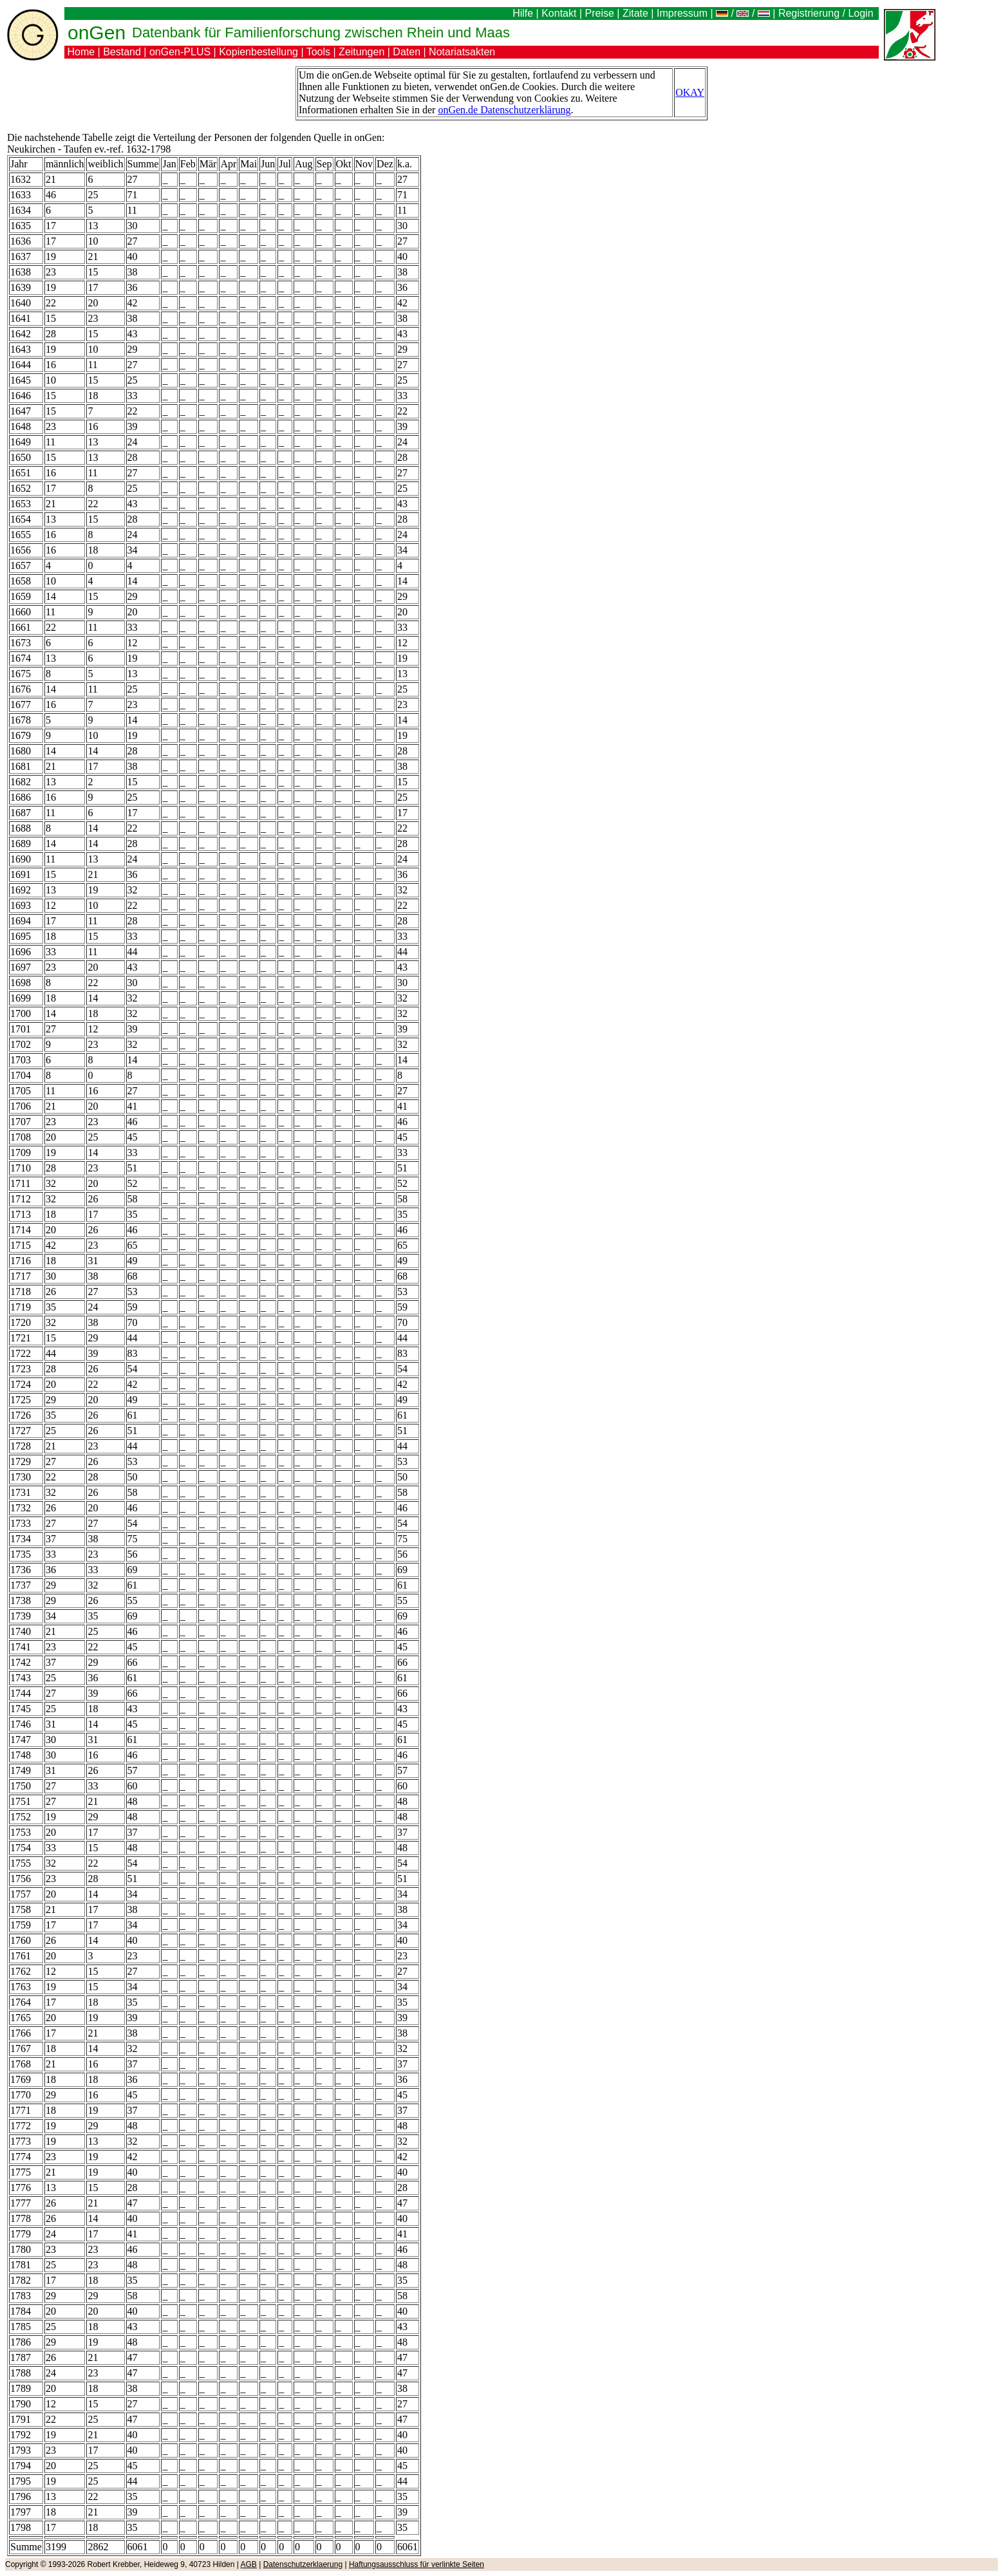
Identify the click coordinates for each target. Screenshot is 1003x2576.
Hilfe (522, 13)
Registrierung (808, 13)
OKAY (689, 92)
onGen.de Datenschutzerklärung (504, 109)
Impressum (682, 13)
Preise (599, 13)
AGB (249, 2564)
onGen (97, 32)
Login (862, 13)
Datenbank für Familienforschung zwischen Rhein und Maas (321, 32)
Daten (406, 51)
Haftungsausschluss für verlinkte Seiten (416, 2564)
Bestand (122, 51)
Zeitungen (361, 51)
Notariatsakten (462, 51)
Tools (318, 51)
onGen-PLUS (180, 51)
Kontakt (558, 13)
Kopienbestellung (258, 51)
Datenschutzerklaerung (302, 2564)
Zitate (635, 13)
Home (81, 51)
